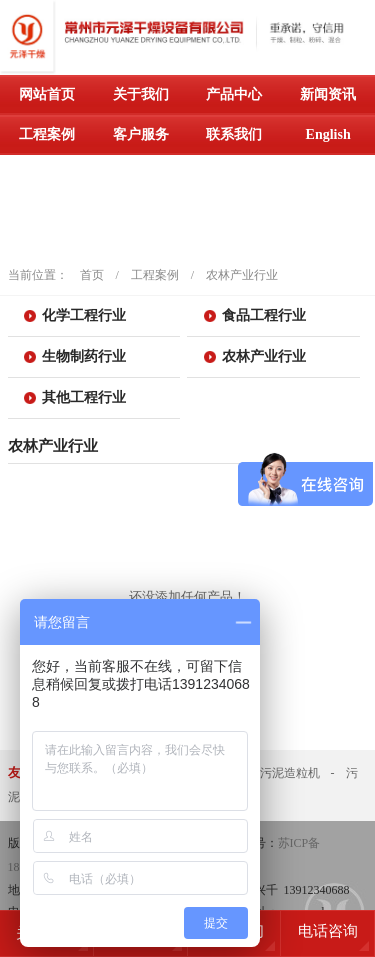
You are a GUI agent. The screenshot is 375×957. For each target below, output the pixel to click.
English (328, 134)
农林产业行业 (242, 275)
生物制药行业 (84, 356)
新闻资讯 (328, 94)
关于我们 (141, 94)
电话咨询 (328, 931)
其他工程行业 (84, 397)
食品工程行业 (264, 315)
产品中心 (234, 94)
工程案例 (47, 134)
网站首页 (47, 94)
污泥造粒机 (290, 773)
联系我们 (234, 134)
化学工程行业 (84, 315)
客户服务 (141, 134)
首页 (92, 275)
